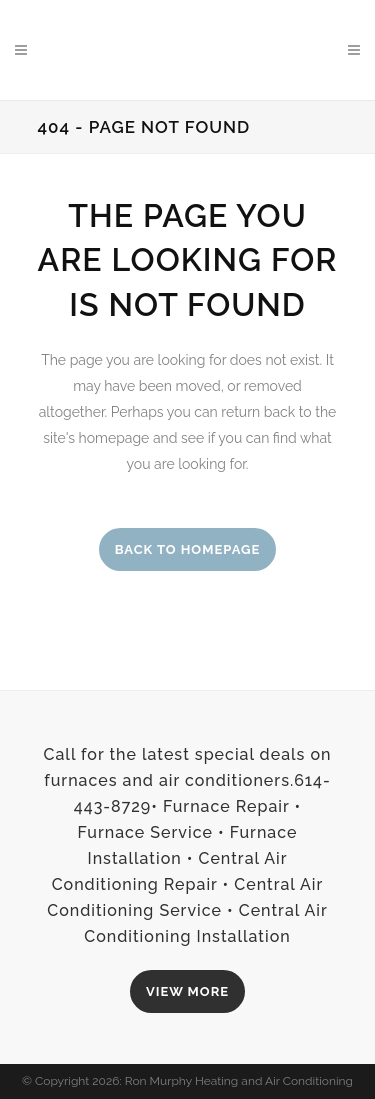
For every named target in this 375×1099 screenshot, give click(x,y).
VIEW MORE (187, 991)
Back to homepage (188, 549)
